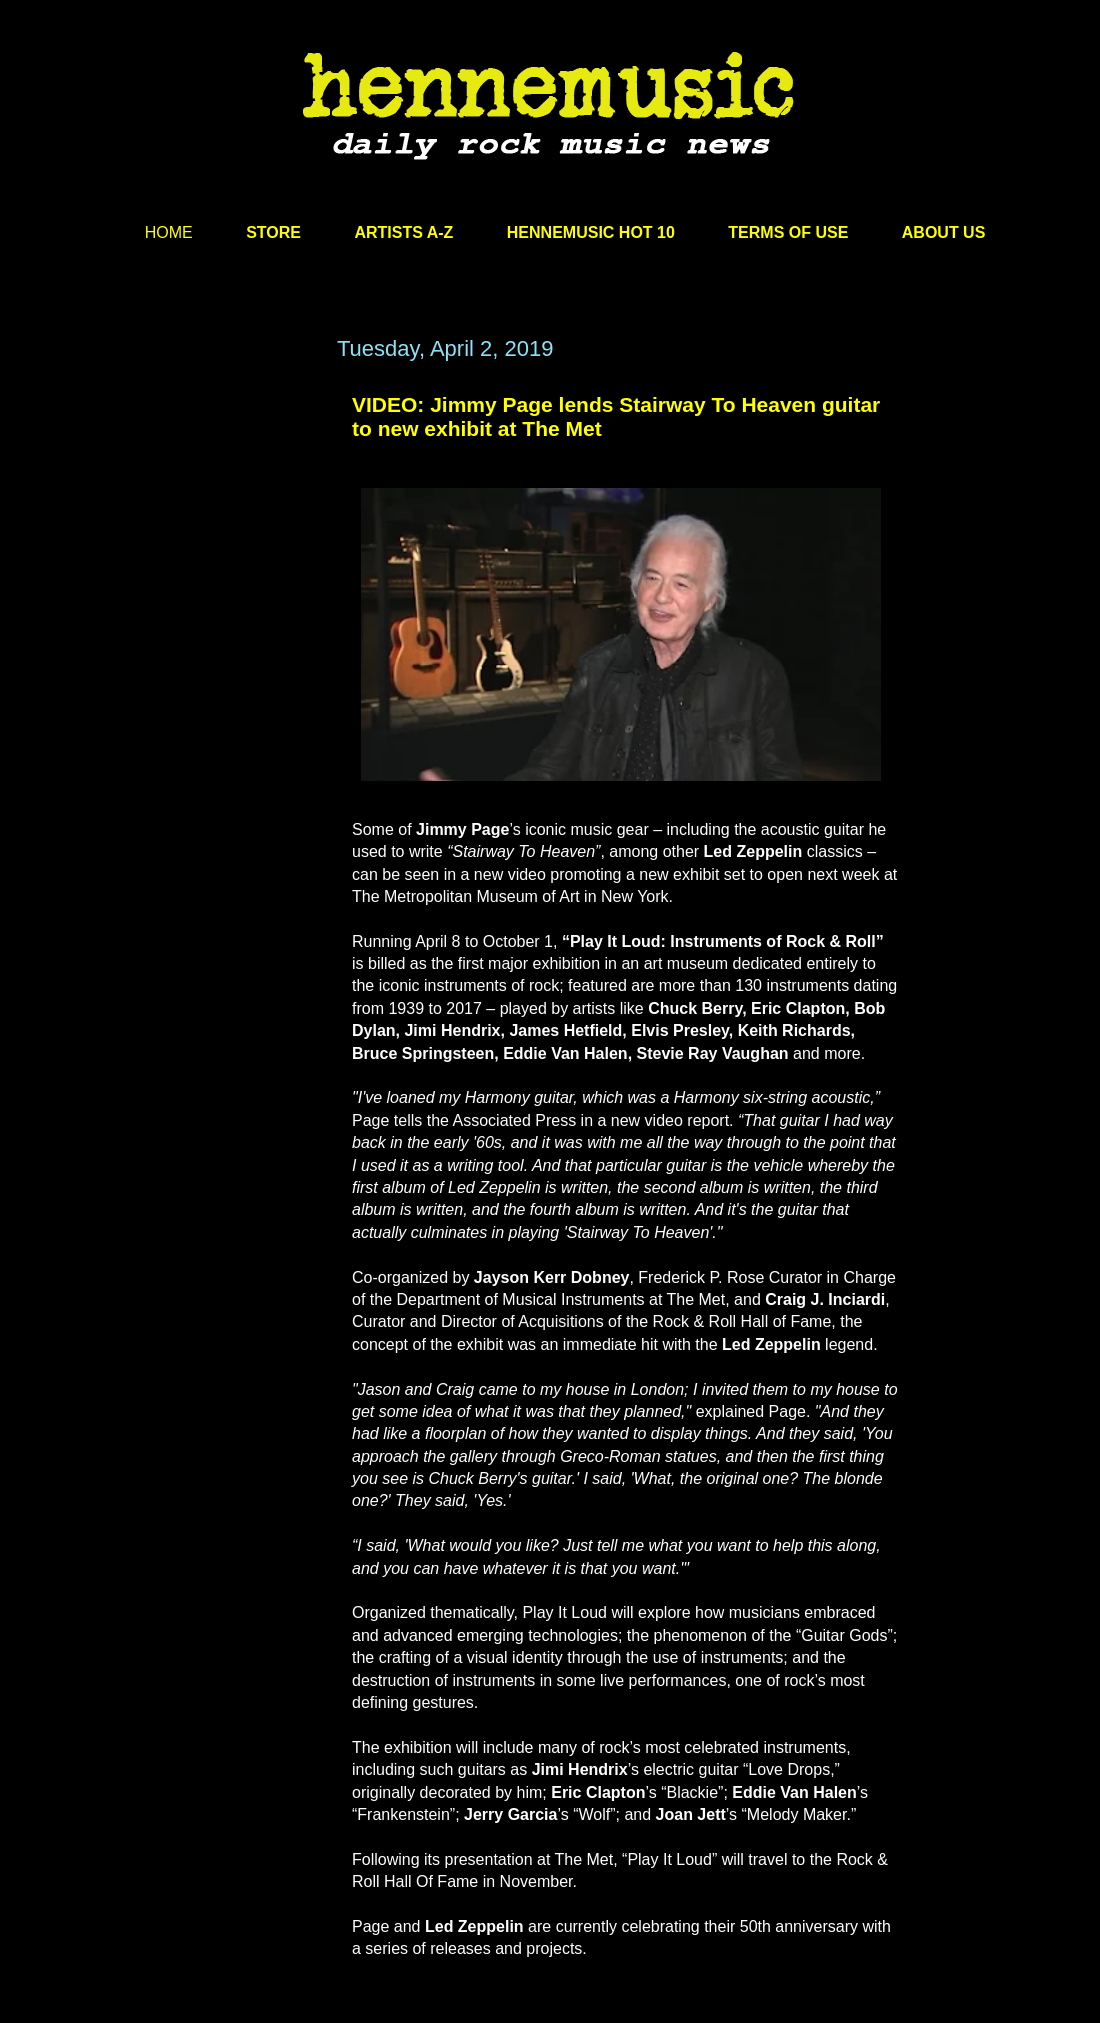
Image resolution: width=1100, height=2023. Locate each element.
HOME (169, 232)
